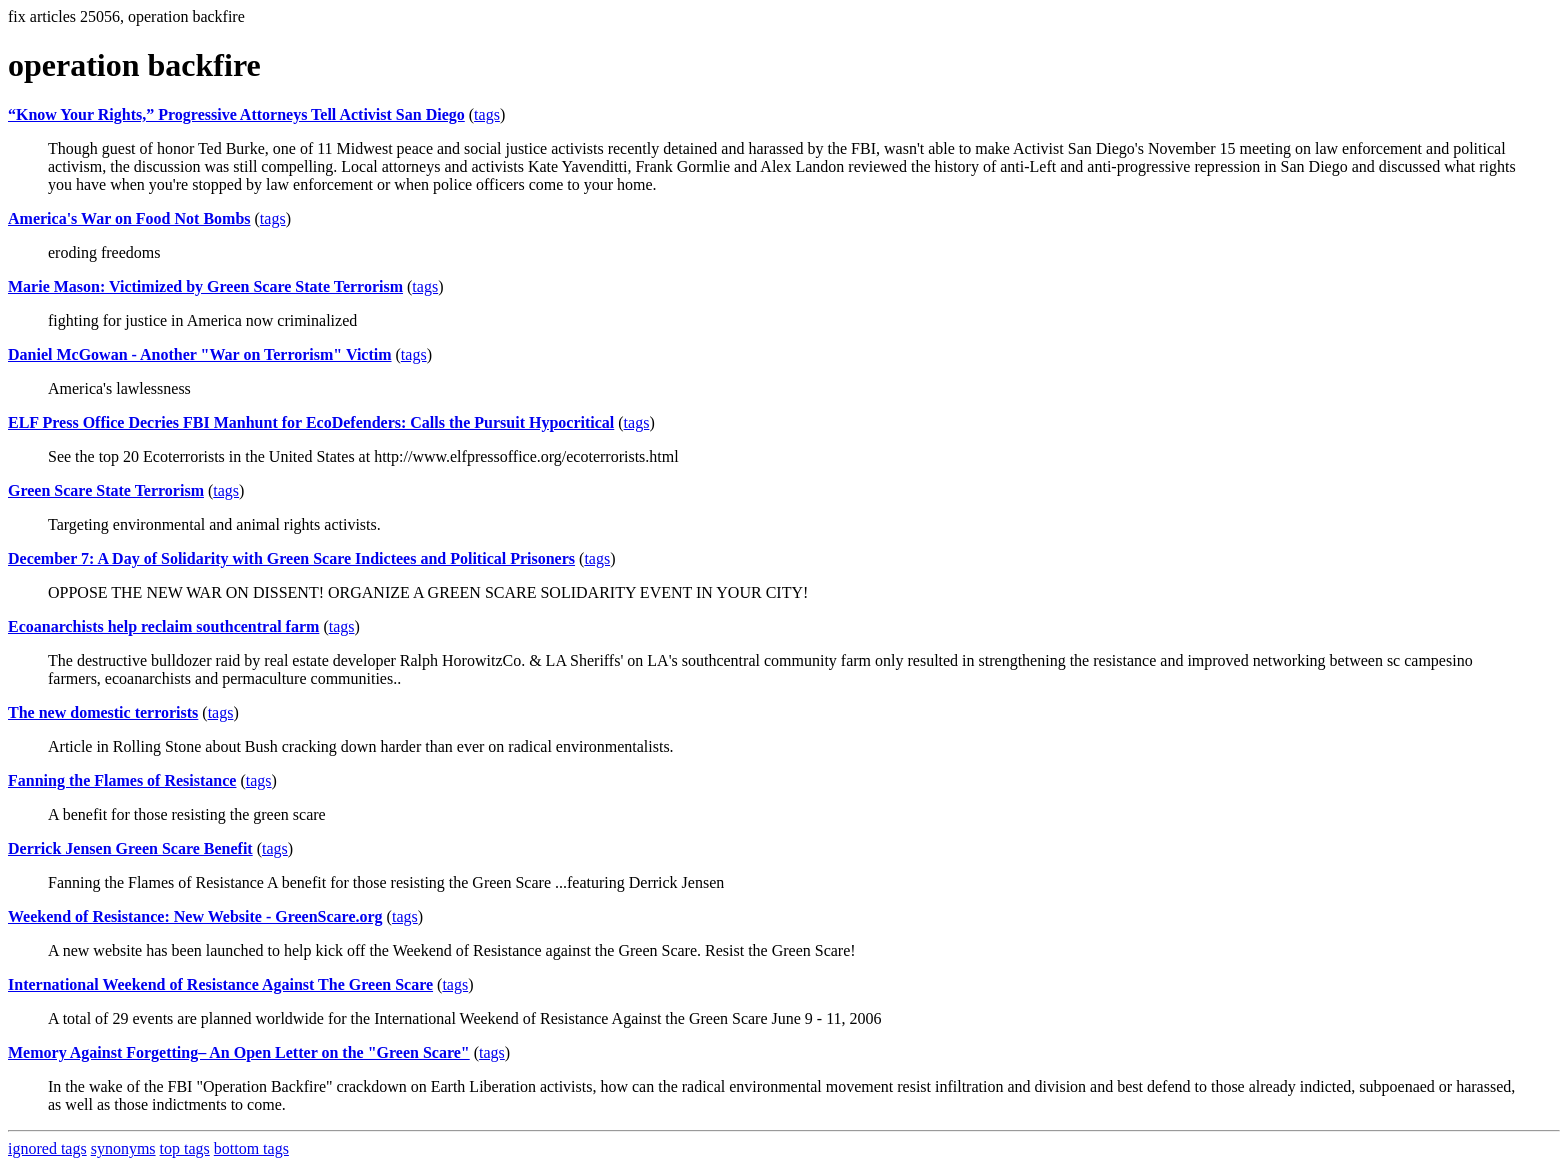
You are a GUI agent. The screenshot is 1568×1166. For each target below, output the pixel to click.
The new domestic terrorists (103, 712)
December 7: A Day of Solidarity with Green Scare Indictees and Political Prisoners (291, 558)
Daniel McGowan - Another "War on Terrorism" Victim (200, 354)
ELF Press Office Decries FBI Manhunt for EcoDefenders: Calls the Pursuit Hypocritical (311, 422)
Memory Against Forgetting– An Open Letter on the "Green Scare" (239, 1052)
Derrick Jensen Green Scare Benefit (130, 848)
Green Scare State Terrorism (106, 490)
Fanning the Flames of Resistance (122, 780)
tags (487, 114)
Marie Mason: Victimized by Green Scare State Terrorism (205, 286)
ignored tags (47, 1148)
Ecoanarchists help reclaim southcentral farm (163, 626)
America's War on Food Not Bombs (129, 218)
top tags (185, 1148)
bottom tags (251, 1148)
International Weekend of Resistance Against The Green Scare (220, 984)
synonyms (123, 1148)
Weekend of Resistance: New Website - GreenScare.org (195, 916)
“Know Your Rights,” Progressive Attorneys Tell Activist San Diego (236, 114)
